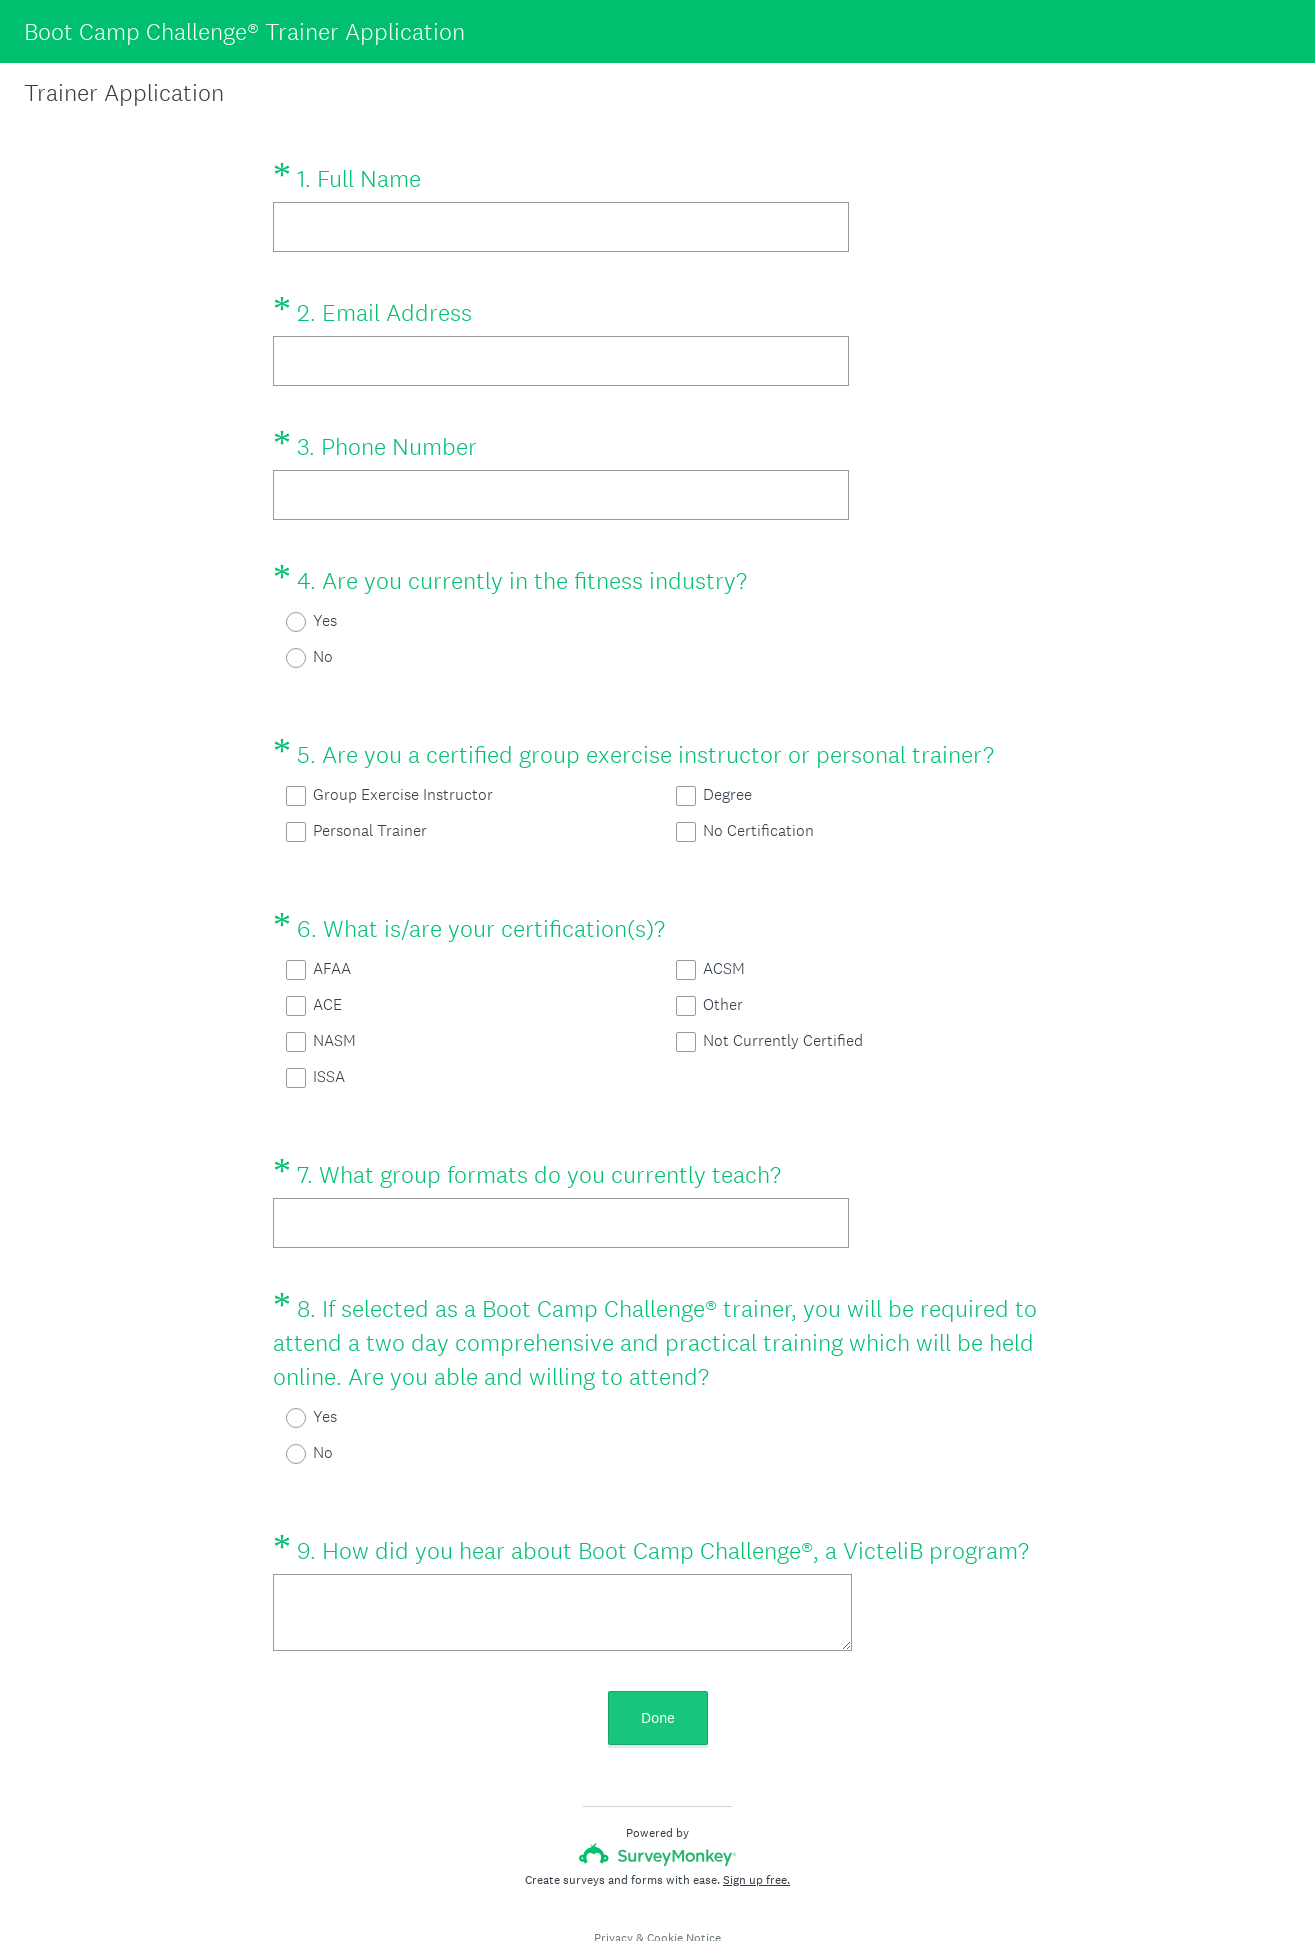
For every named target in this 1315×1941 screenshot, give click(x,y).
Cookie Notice (684, 1866)
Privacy (613, 1866)
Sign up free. (756, 1808)
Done (658, 1645)
